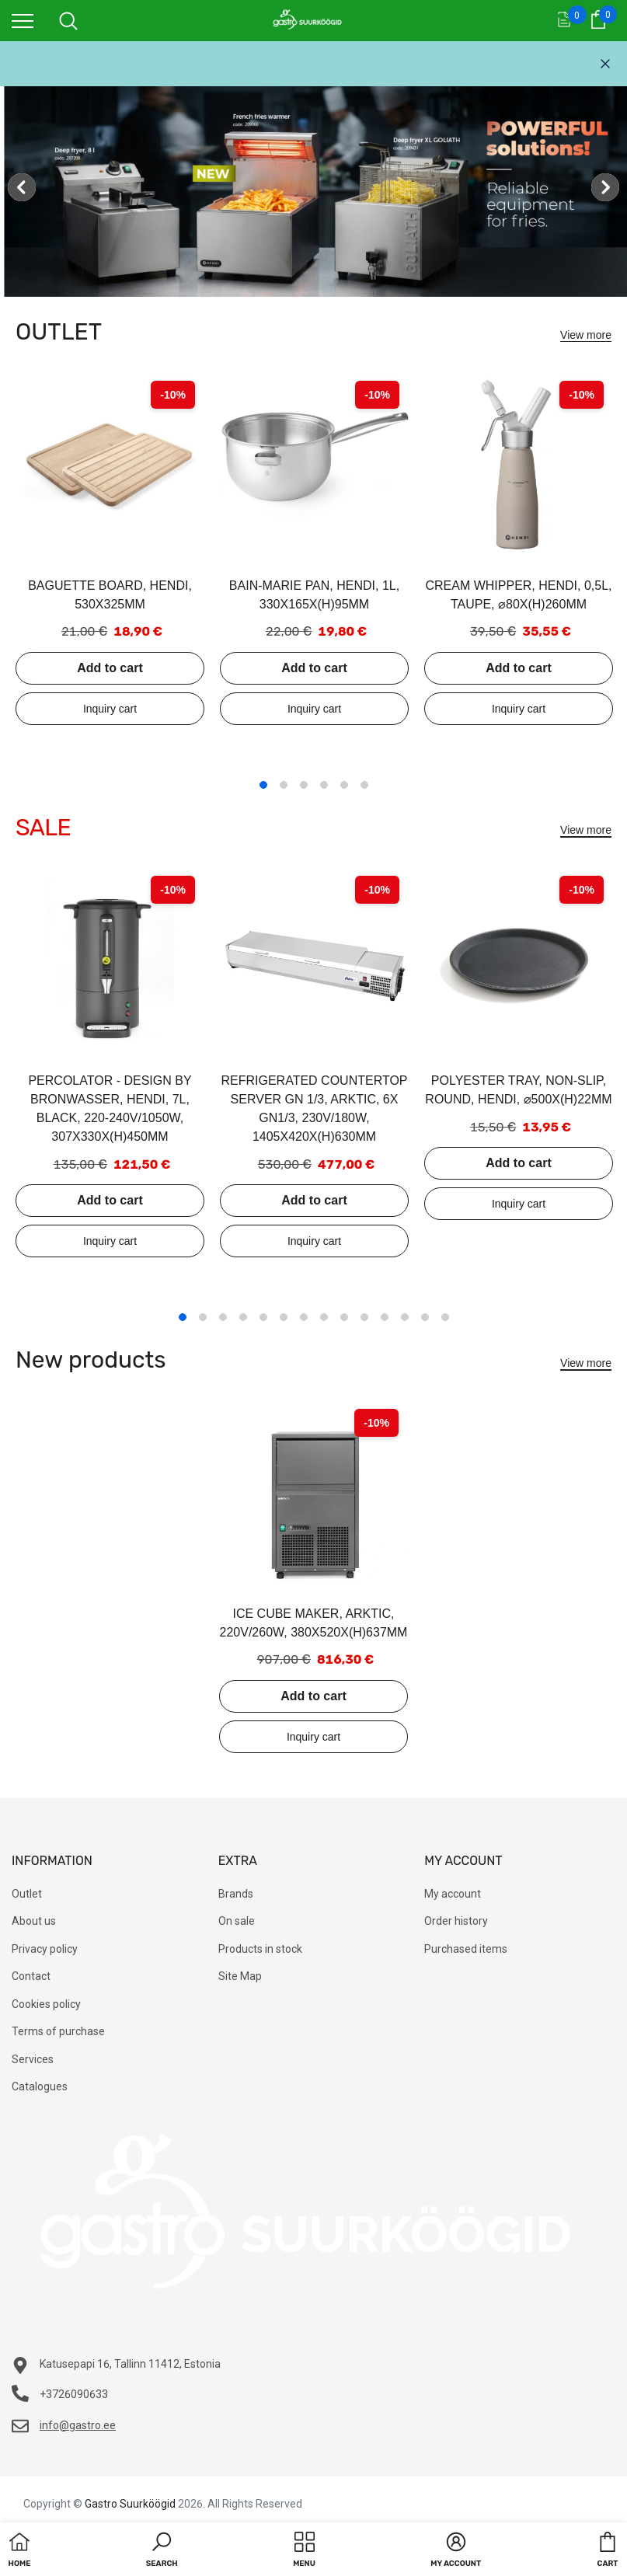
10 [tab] (364, 1317)
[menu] (22, 20)
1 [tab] (263, 785)
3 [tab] (304, 785)
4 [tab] (324, 785)
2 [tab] (283, 785)
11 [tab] (384, 1317)
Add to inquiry (110, 708)
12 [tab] (405, 1317)
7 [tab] (304, 1317)
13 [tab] (425, 1317)
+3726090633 (74, 2394)
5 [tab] (344, 785)
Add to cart (109, 668)
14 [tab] (445, 1317)
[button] (162, 2551)
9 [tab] (344, 1317)
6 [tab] (364, 785)
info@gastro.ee (78, 2425)
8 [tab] (324, 1317)
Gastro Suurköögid (130, 2504)
